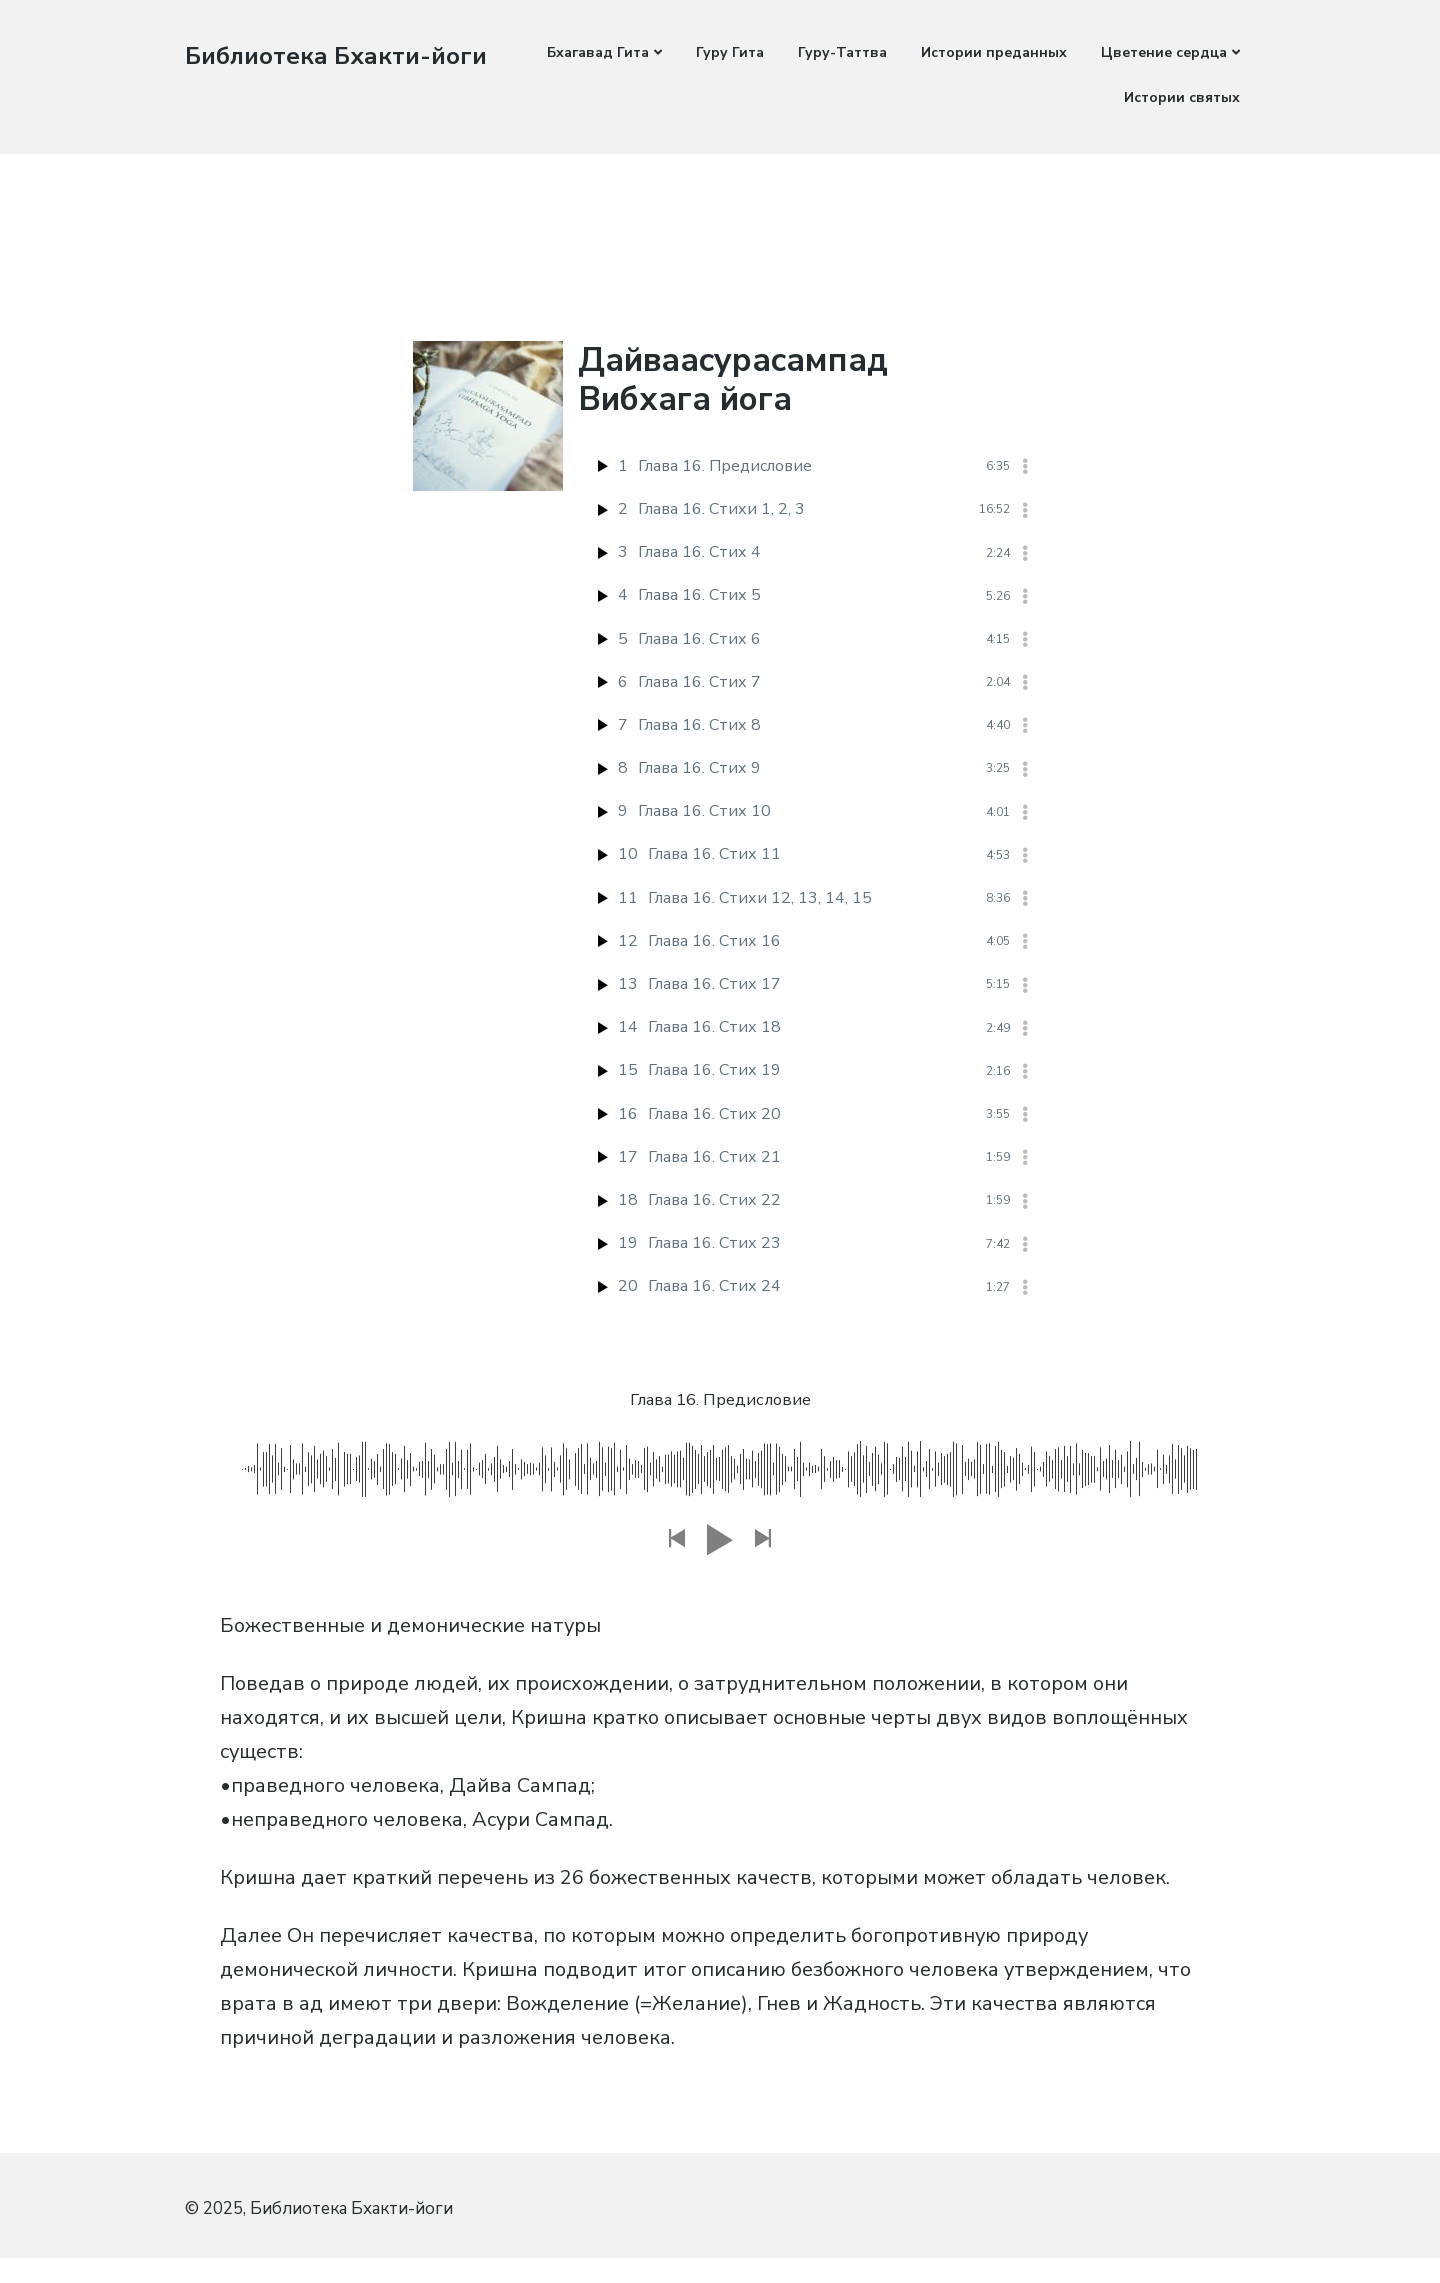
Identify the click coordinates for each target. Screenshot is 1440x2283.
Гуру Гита (730, 52)
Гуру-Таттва (842, 52)
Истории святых (1182, 97)
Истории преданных (994, 52)
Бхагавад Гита (598, 52)
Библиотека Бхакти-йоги (345, 55)
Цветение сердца (1164, 52)
